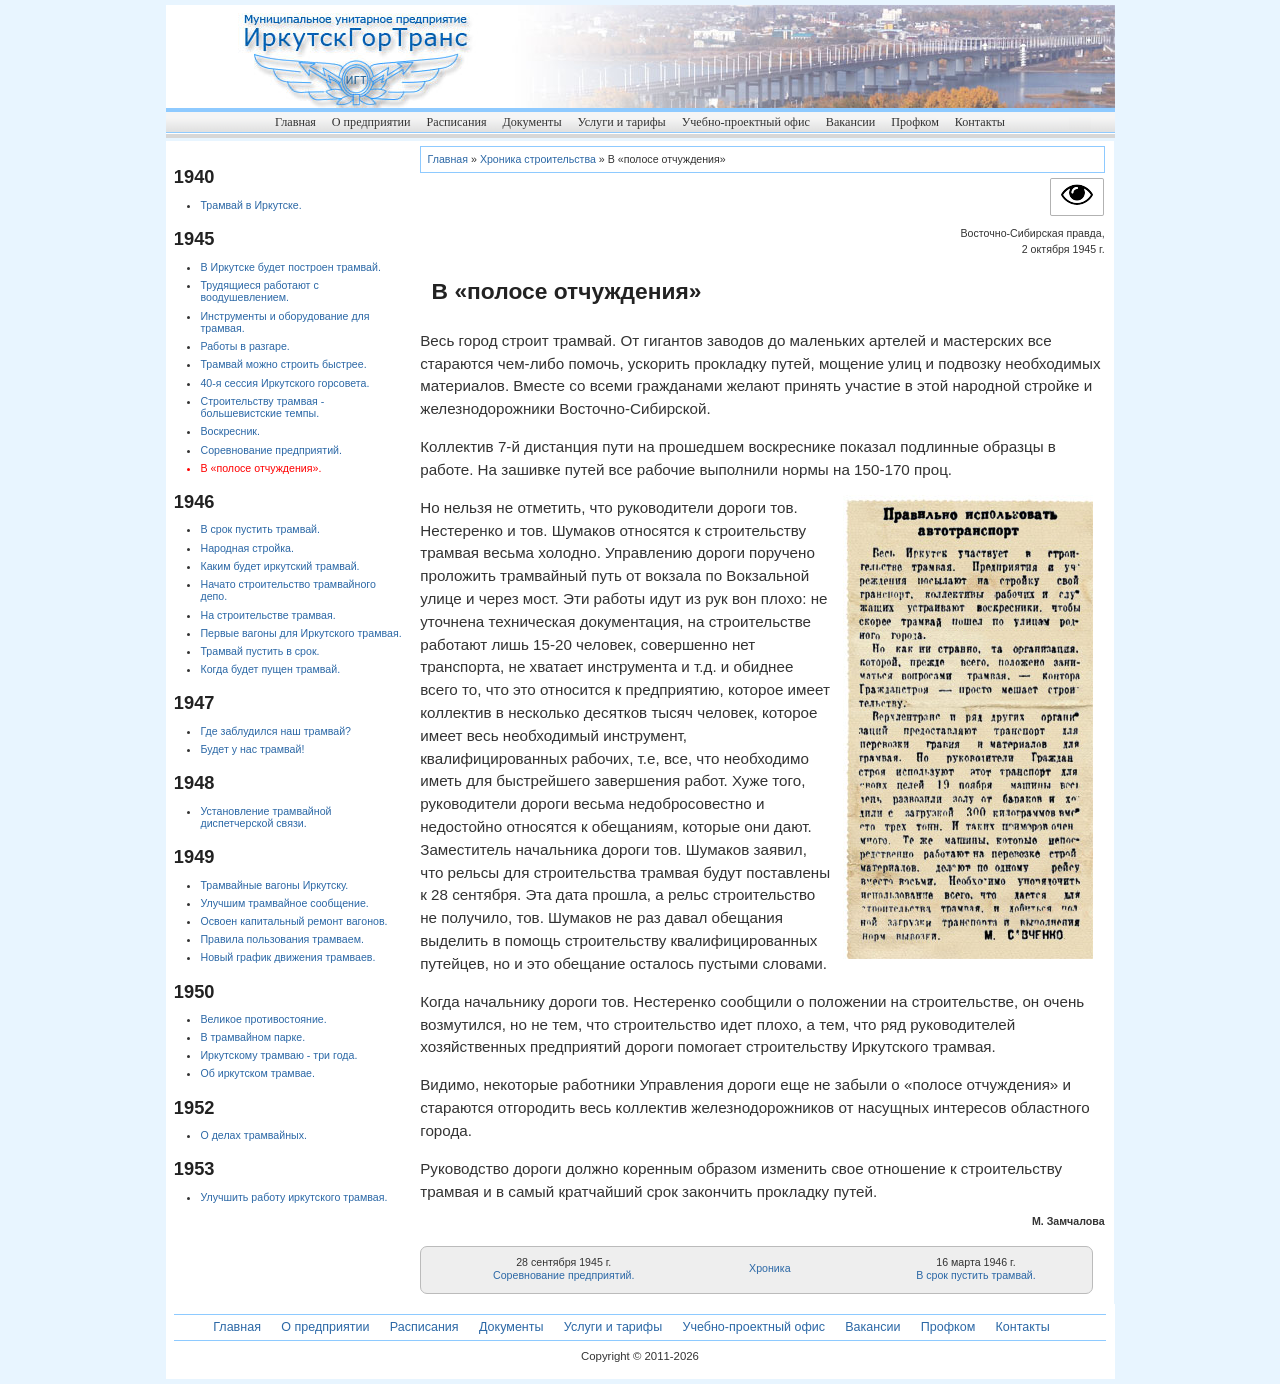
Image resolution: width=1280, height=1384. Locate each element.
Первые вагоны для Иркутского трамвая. (300, 633)
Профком (915, 122)
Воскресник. (230, 431)
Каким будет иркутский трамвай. (279, 566)
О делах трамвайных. (253, 1135)
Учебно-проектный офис (746, 122)
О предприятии (371, 122)
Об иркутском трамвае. (257, 1073)
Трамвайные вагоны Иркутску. (274, 885)
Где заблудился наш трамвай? (275, 731)
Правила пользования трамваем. (281, 939)
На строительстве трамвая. (267, 615)
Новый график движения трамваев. (287, 957)
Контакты (980, 122)
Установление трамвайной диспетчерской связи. (265, 817)
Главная (295, 122)
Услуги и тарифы (621, 122)
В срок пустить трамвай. (976, 1275)
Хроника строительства (538, 159)
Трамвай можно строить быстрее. (283, 364)
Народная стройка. (247, 548)
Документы (531, 122)
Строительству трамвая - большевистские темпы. (262, 407)
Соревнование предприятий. (564, 1275)
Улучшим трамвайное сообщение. (284, 903)
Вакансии (851, 122)
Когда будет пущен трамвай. (270, 669)
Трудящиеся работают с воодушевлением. (259, 291)
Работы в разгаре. (244, 346)
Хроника (770, 1268)
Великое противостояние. (263, 1019)
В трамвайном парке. (252, 1037)
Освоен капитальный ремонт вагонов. (293, 921)
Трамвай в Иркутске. (250, 205)
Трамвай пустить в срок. (259, 651)
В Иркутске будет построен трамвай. (290, 267)
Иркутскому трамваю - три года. (278, 1055)
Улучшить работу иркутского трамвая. (293, 1197)
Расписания (456, 122)
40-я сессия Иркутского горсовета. (284, 383)
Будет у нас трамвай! (252, 749)
